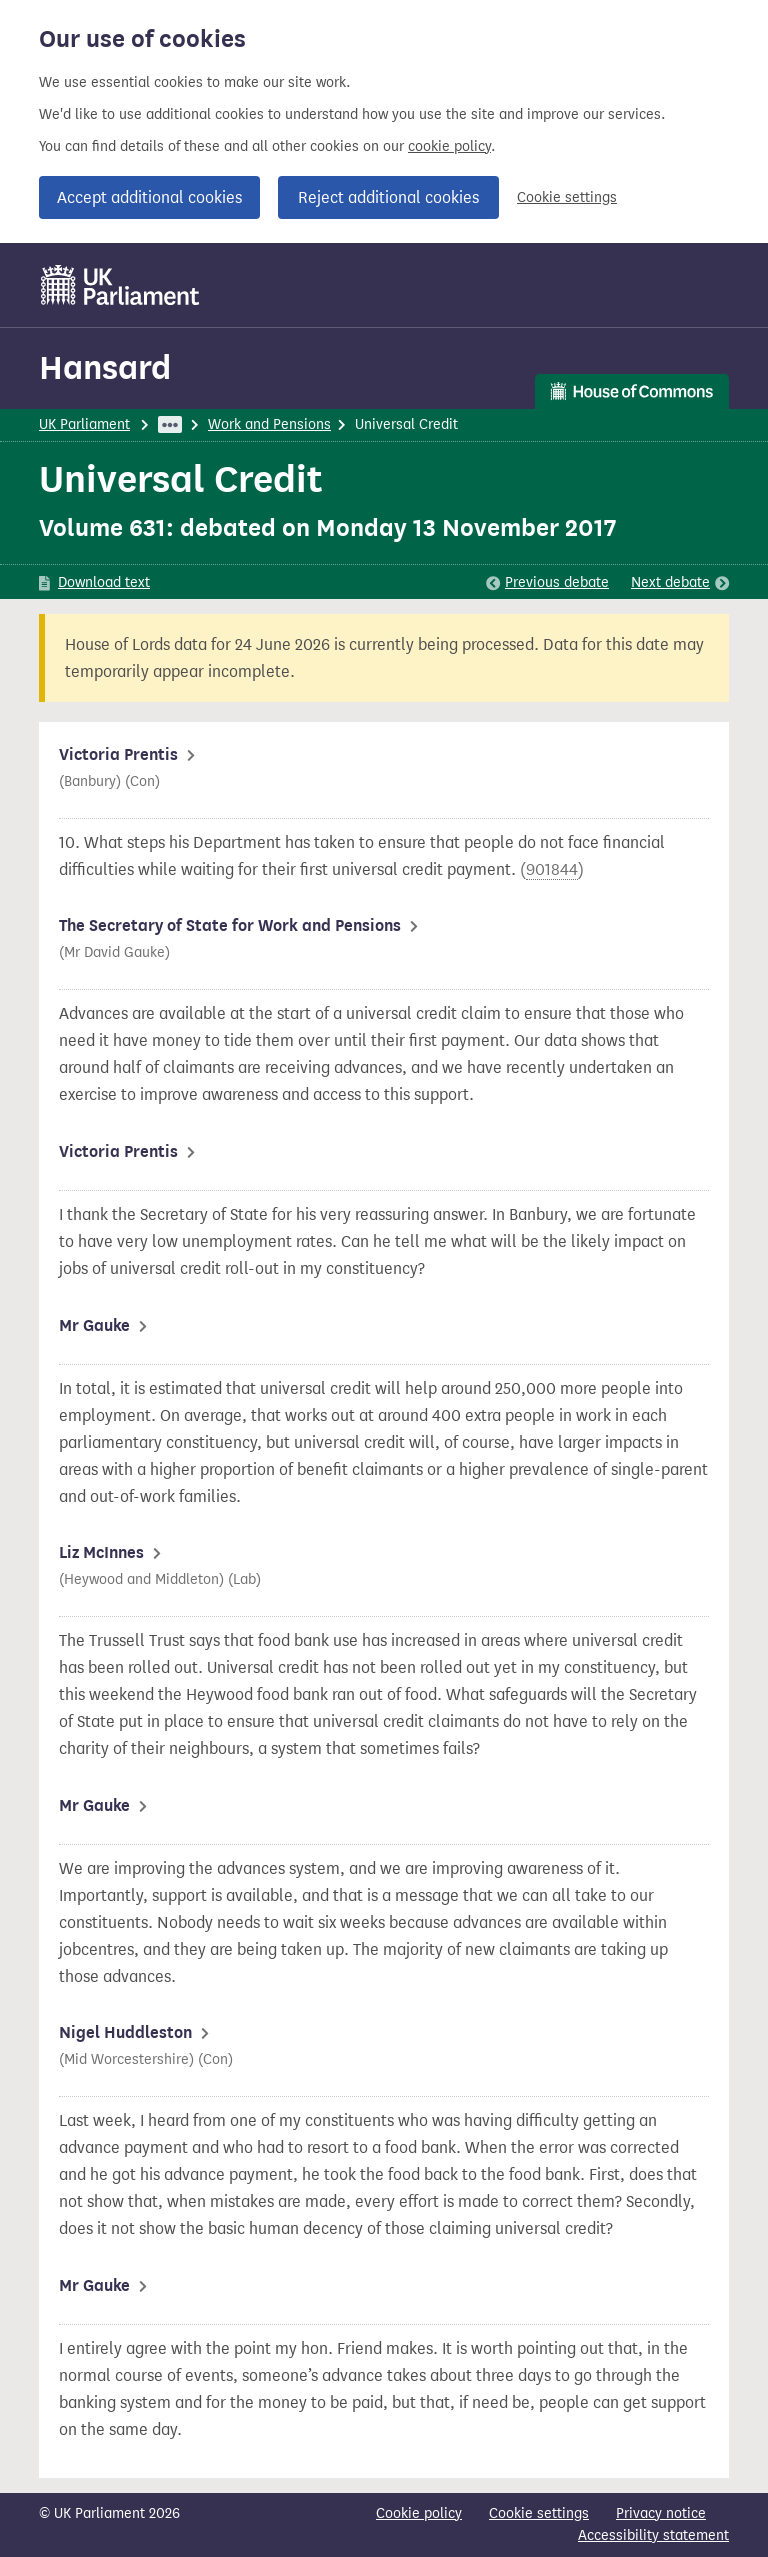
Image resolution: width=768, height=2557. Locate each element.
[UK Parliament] (120, 285)
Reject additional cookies (388, 197)
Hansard (105, 367)
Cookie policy (419, 2513)
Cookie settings (567, 197)
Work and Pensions (269, 424)
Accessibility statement (653, 2535)
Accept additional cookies (149, 197)
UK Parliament (84, 424)
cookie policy (449, 146)
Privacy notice (661, 2513)
